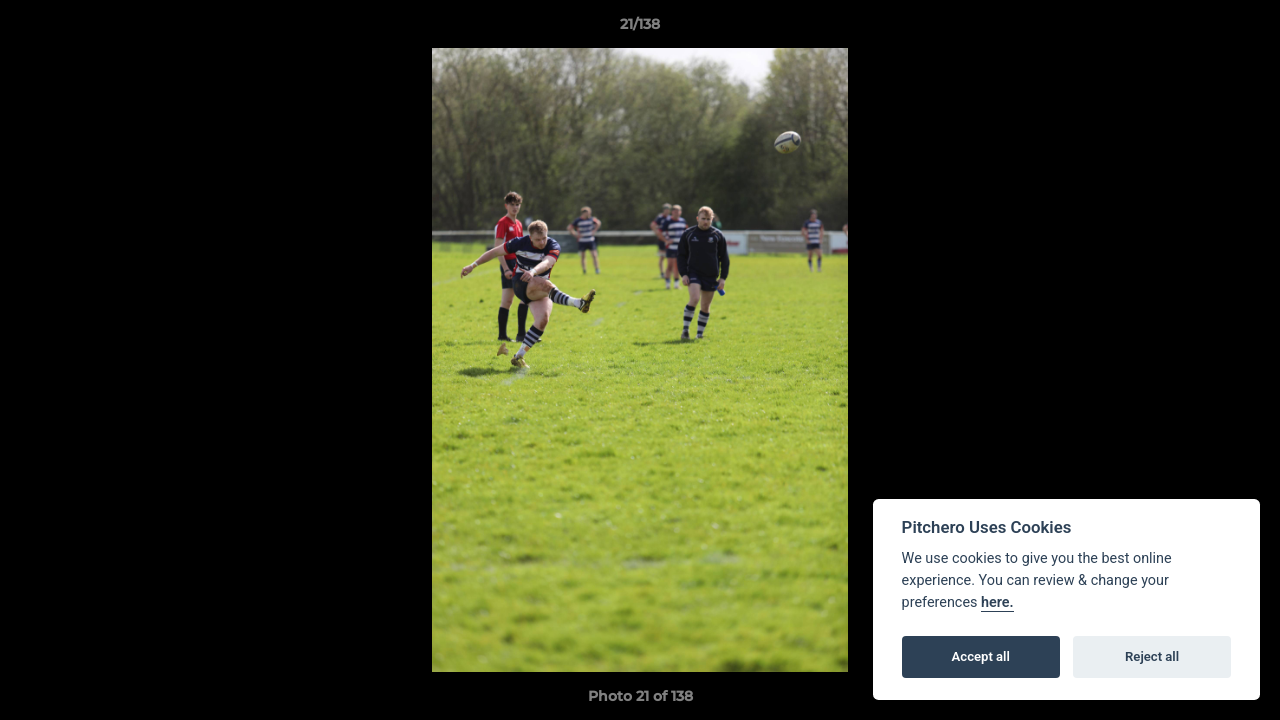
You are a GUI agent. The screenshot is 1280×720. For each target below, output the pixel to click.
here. (997, 602)
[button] (1244, 29)
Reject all (1152, 656)
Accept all (981, 656)
